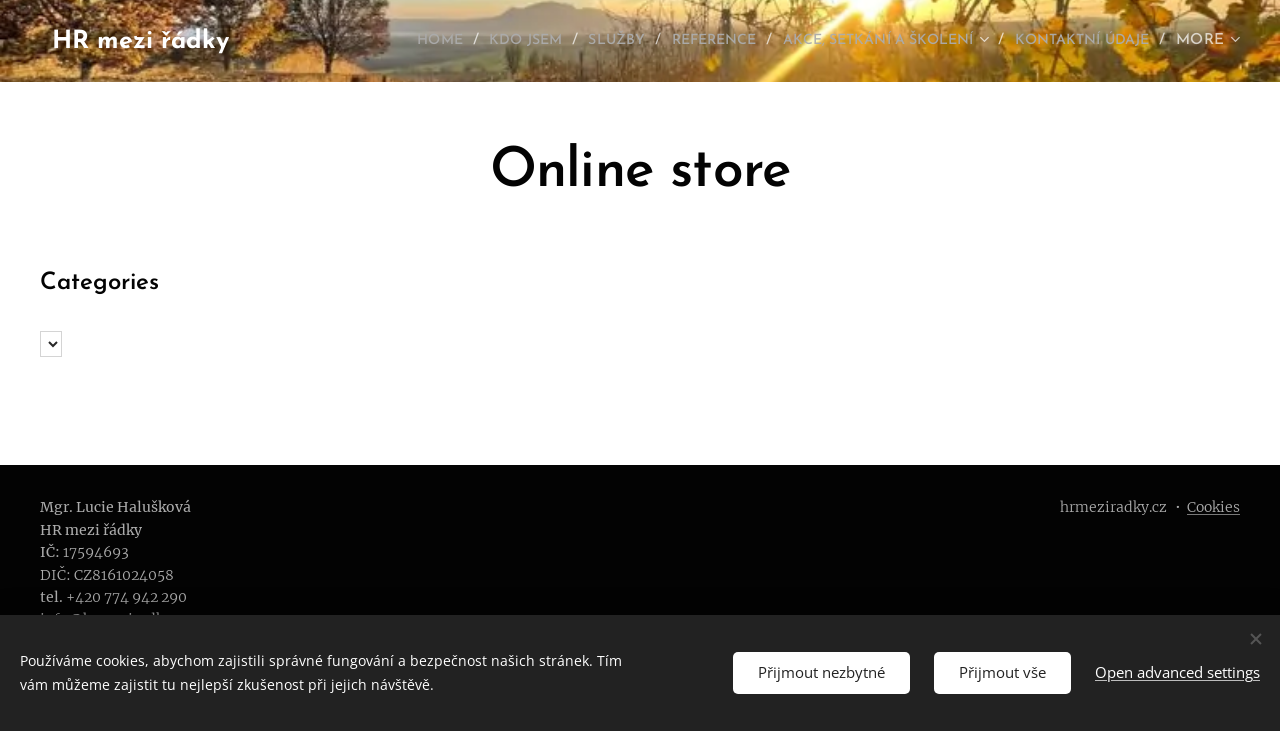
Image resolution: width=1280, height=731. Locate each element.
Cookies (1213, 507)
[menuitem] (356, 41)
